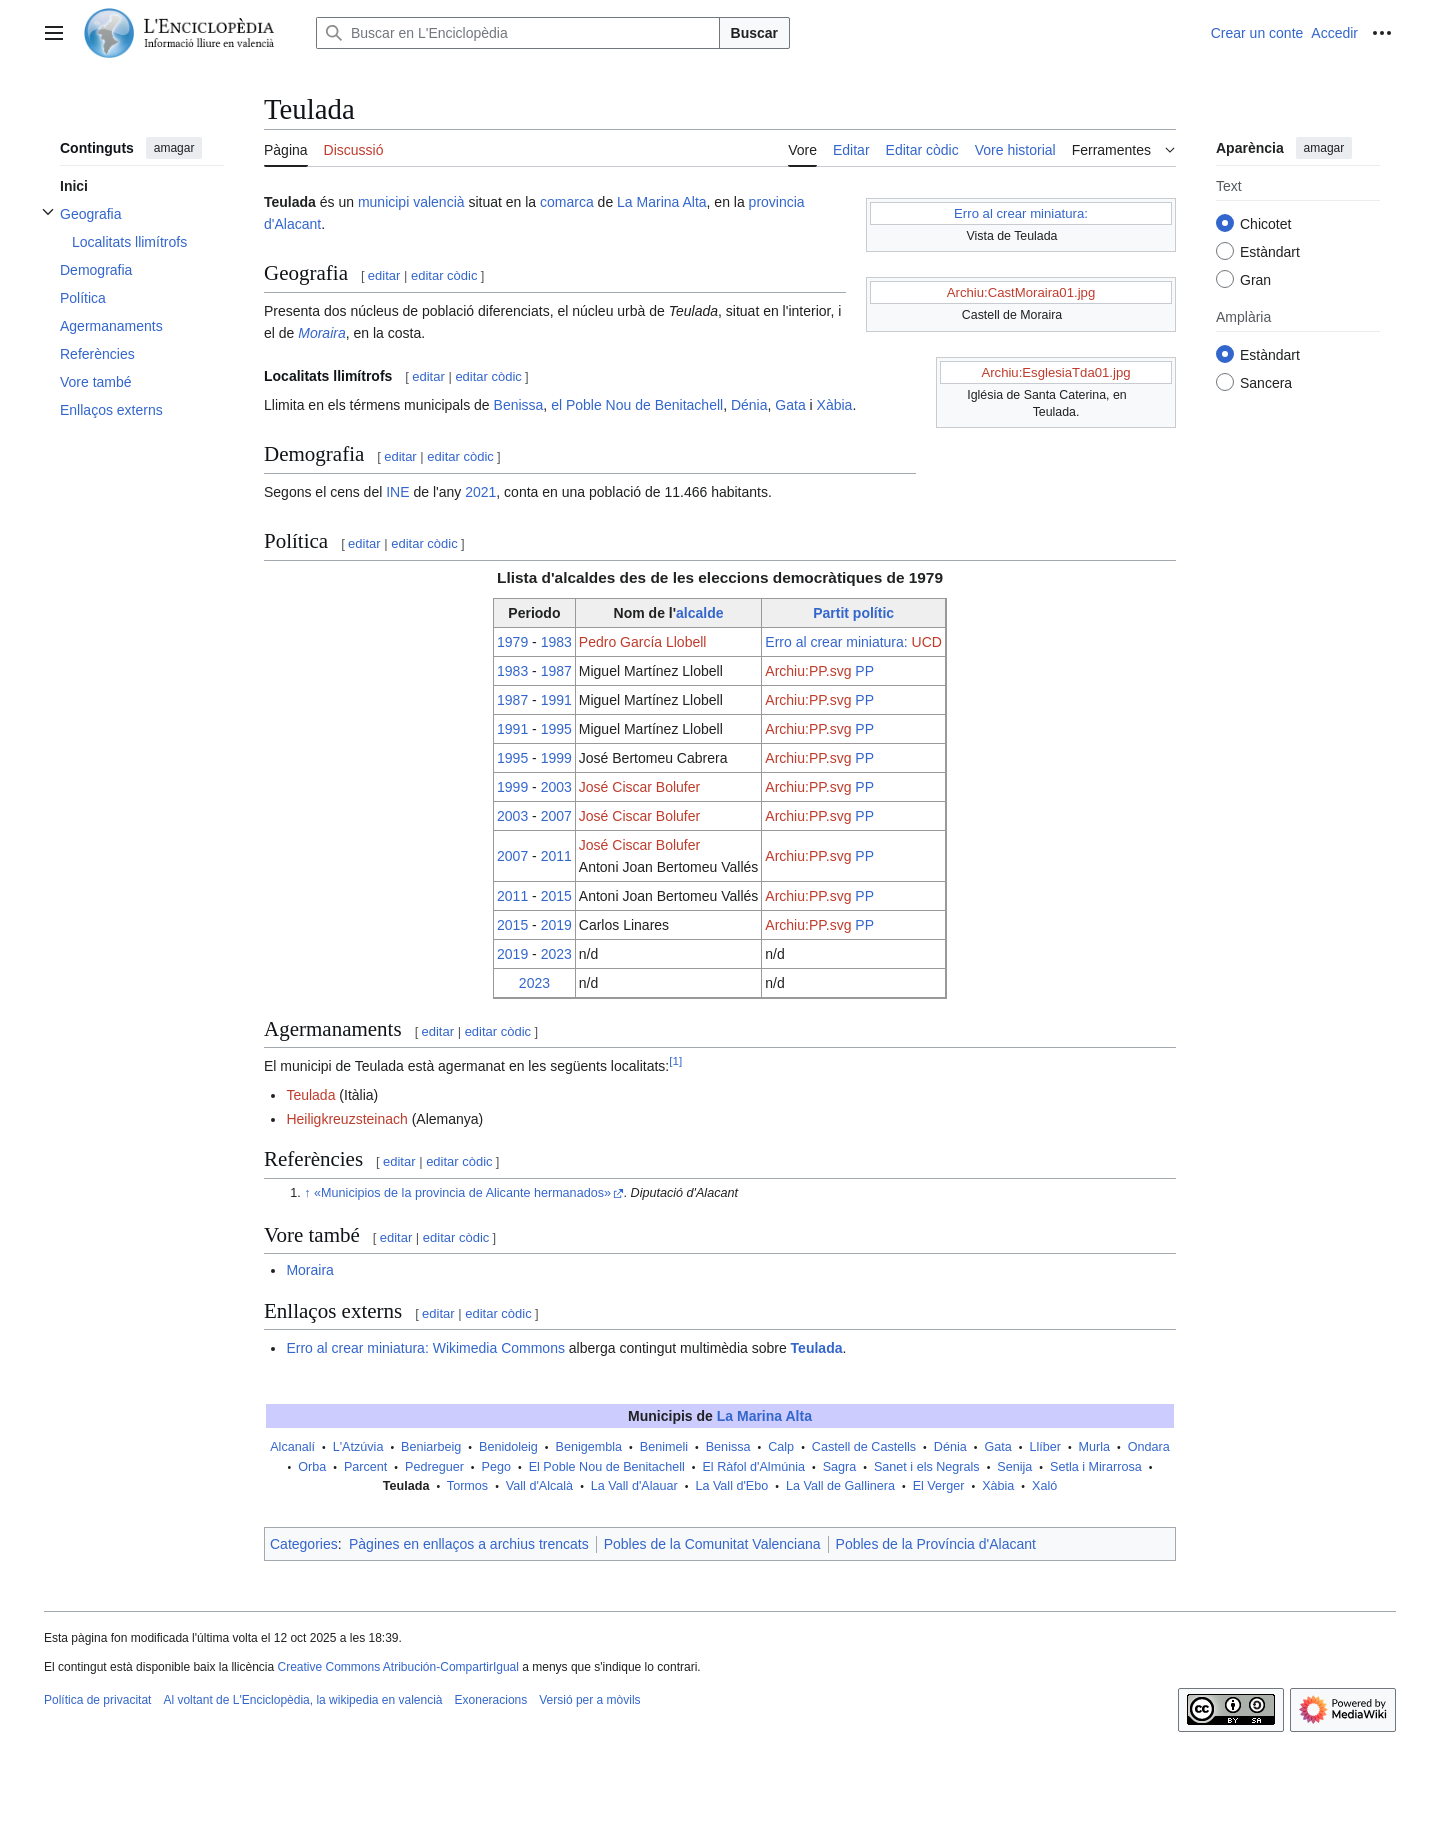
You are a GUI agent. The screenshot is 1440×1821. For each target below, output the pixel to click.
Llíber (1045, 1447)
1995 (556, 729)
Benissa (519, 405)
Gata (790, 405)
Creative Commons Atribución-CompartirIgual (397, 1667)
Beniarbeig (431, 1447)
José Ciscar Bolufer (639, 787)
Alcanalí (292, 1447)
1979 (512, 642)
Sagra (840, 1467)
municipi (383, 202)
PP (864, 671)
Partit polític (853, 613)
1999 (556, 758)
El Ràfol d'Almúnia (753, 1467)
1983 (556, 642)
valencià (438, 202)
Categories (304, 1544)
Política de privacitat (97, 1700)
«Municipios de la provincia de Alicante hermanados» (462, 1193)
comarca (567, 202)
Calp (781, 1447)
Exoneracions (491, 1700)
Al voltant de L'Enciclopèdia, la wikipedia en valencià (302, 1700)
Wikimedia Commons (499, 1348)
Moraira (321, 333)
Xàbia (835, 405)
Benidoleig (508, 1447)
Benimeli (664, 1447)
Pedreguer (434, 1467)
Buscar (754, 33)
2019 (556, 925)
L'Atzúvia (358, 1447)
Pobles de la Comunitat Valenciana (712, 1544)
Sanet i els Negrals (927, 1467)
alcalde (699, 613)
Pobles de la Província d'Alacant (936, 1544)
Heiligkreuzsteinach (346, 1119)
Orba (312, 1467)
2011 (556, 856)
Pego (496, 1467)
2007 (556, 816)
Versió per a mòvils (589, 1700)
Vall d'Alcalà (539, 1486)
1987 (556, 671)
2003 (556, 787)
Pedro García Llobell (643, 642)
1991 (556, 700)
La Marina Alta (662, 202)
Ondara (1149, 1447)
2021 (480, 492)
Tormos (467, 1486)
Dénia (749, 405)
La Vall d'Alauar (634, 1486)
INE (397, 492)
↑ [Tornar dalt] (307, 1193)
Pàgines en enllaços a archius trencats (469, 1544)
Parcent (365, 1467)
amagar (174, 148)
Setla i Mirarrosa (1096, 1467)
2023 (556, 954)
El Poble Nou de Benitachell (607, 1467)
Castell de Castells (864, 1447)
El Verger (939, 1486)
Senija (1014, 1467)
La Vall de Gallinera (840, 1486)
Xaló (1044, 1486)
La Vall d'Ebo (731, 1486)
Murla (1095, 1447)
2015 (556, 896)
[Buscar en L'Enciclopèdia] (518, 33)
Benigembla (589, 1447)
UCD (927, 642)
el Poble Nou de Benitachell (637, 405)
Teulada (310, 1095)
